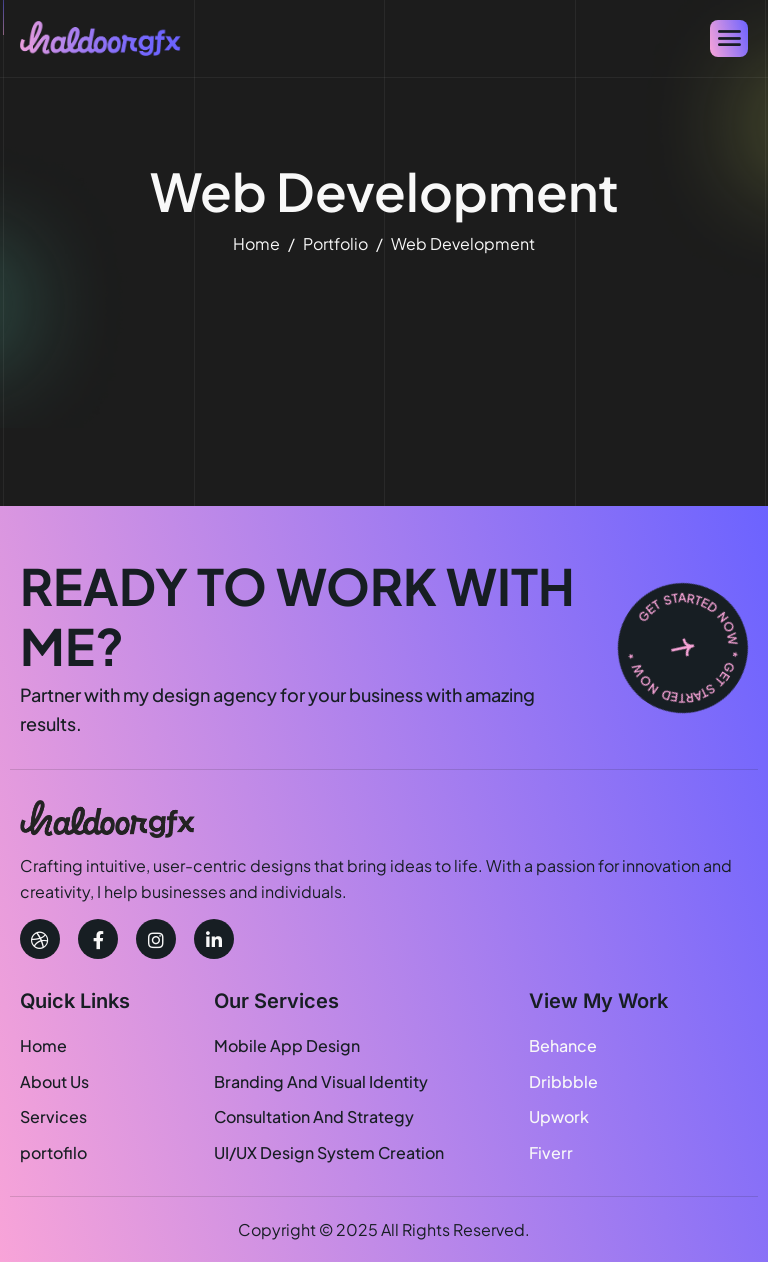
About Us (54, 1081)
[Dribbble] (40, 939)
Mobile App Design (287, 1045)
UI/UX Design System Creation (329, 1152)
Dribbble (563, 1081)
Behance (563, 1045)
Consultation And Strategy (314, 1116)
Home (43, 1045)
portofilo (53, 1152)
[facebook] (98, 939)
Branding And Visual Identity (321, 1081)
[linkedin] (214, 939)
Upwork (559, 1116)
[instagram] (156, 939)
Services (53, 1116)
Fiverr (551, 1152)
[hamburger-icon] (729, 38)
